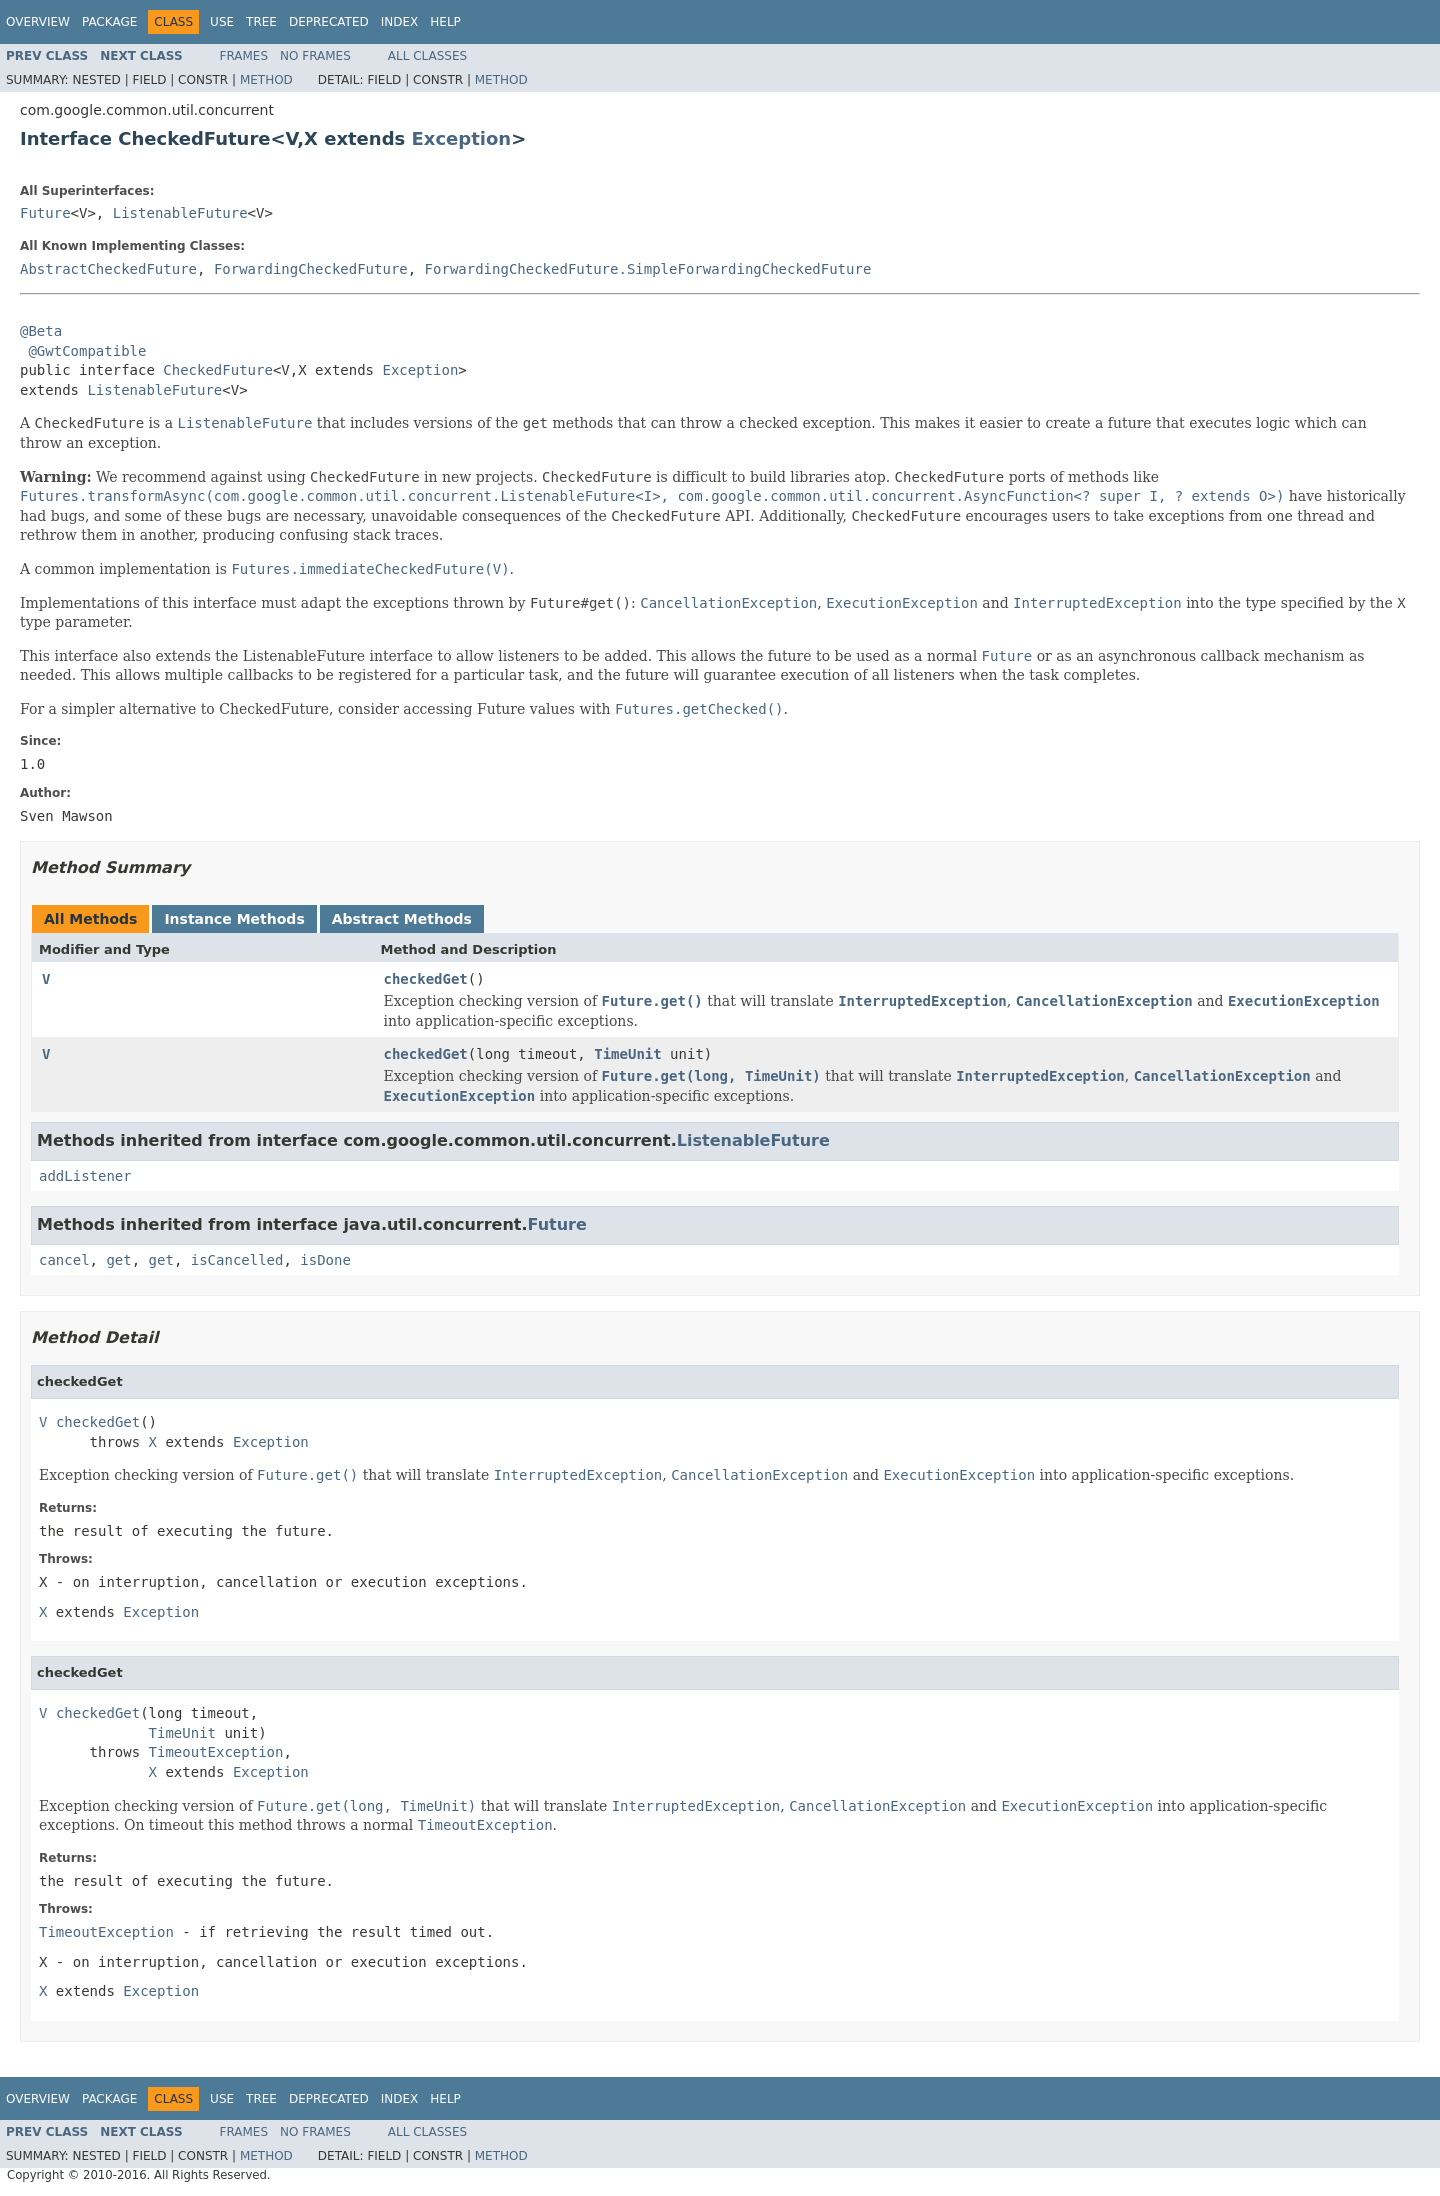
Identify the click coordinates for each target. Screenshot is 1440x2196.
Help (445, 22)
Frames (244, 56)
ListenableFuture (180, 213)
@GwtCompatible (87, 351)
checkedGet (426, 979)
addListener (85, 1176)
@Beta (41, 331)
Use (222, 22)
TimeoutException (216, 1752)
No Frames (315, 56)
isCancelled (237, 1260)
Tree (261, 22)
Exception (462, 138)
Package (109, 22)
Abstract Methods (402, 919)
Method (266, 80)
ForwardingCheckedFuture (311, 269)
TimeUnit (627, 1054)
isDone (325, 1260)
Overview (38, 22)
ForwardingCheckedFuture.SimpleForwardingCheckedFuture (648, 269)
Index (400, 22)
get (118, 1260)
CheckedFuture (218, 370)
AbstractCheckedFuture (108, 269)
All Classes (427, 56)
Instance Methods (234, 919)
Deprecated (329, 22)
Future (45, 213)
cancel (64, 1260)
